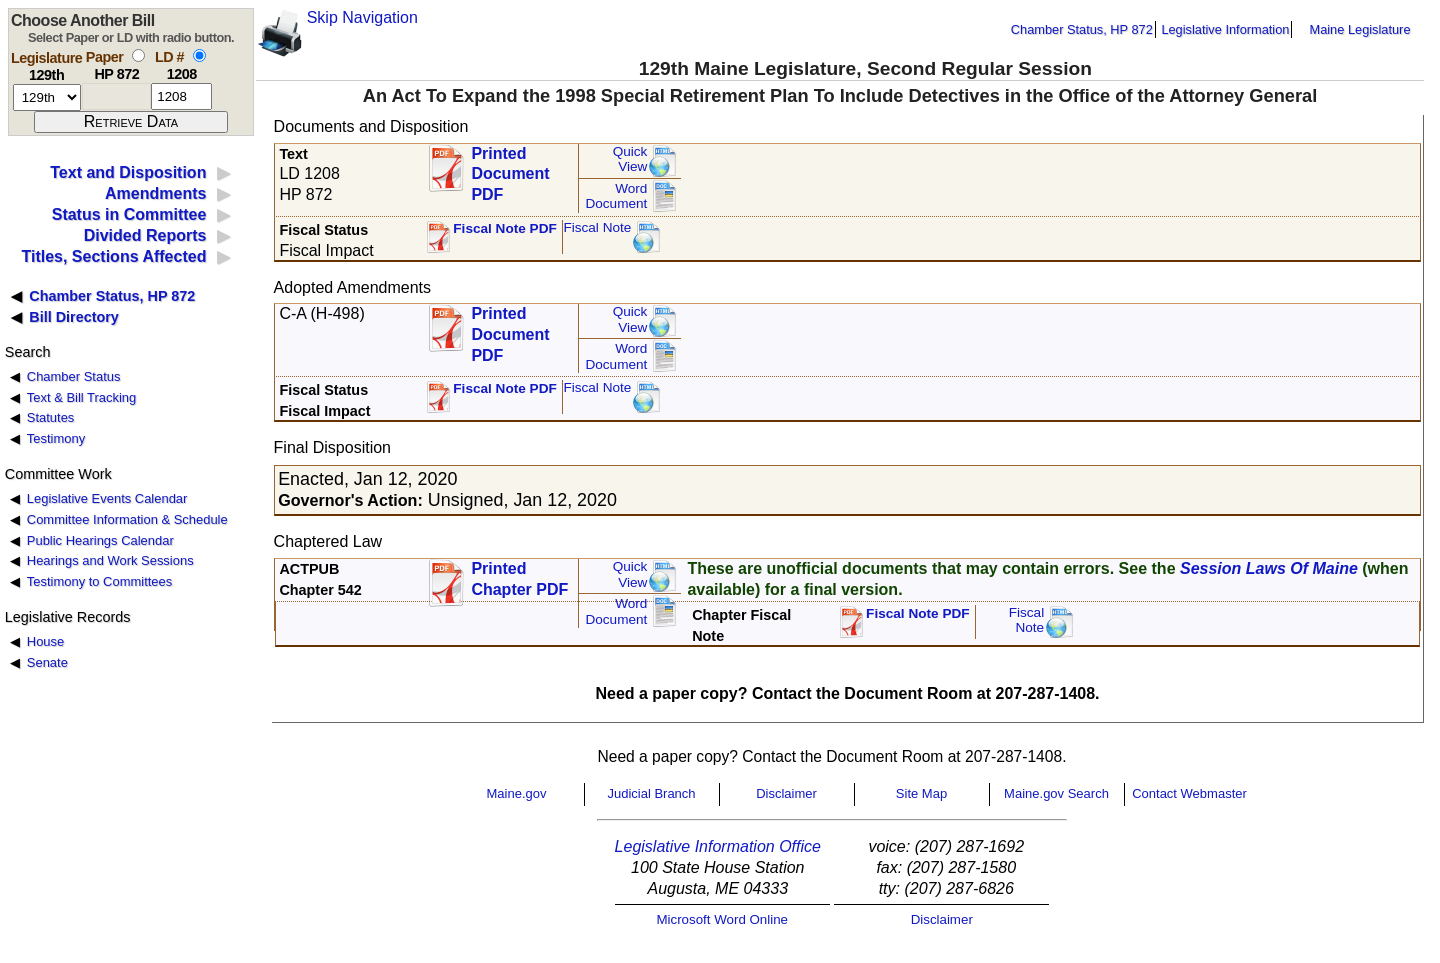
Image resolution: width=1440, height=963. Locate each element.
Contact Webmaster (1189, 793)
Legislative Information (1225, 29)
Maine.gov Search (1056, 793)
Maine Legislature (1359, 29)
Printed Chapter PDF (519, 579)
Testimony (56, 438)
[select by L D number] (199, 55)
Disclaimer (786, 793)
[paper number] (116, 96)
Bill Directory (74, 317)
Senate (47, 662)
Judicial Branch (651, 793)
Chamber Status (74, 376)
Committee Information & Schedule (127, 519)
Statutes (51, 417)
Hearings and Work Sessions (110, 560)
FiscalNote (1027, 620)
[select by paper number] (138, 55)
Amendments (155, 193)
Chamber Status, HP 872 (1082, 29)
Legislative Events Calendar (107, 498)
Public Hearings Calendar (100, 540)
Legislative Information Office (718, 846)
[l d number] (181, 96)
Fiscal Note (597, 227)
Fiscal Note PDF (505, 228)
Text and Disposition (128, 172)
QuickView (630, 159)
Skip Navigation (362, 17)
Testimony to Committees (99, 581)
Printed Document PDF (510, 168)
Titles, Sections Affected (113, 256)
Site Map (921, 793)
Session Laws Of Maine (1269, 568)
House (45, 641)
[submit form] (131, 122)
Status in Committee (129, 214)
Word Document (616, 196)
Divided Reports (145, 235)
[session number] (47, 97)
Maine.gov (517, 793)
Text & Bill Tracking (81, 397)
